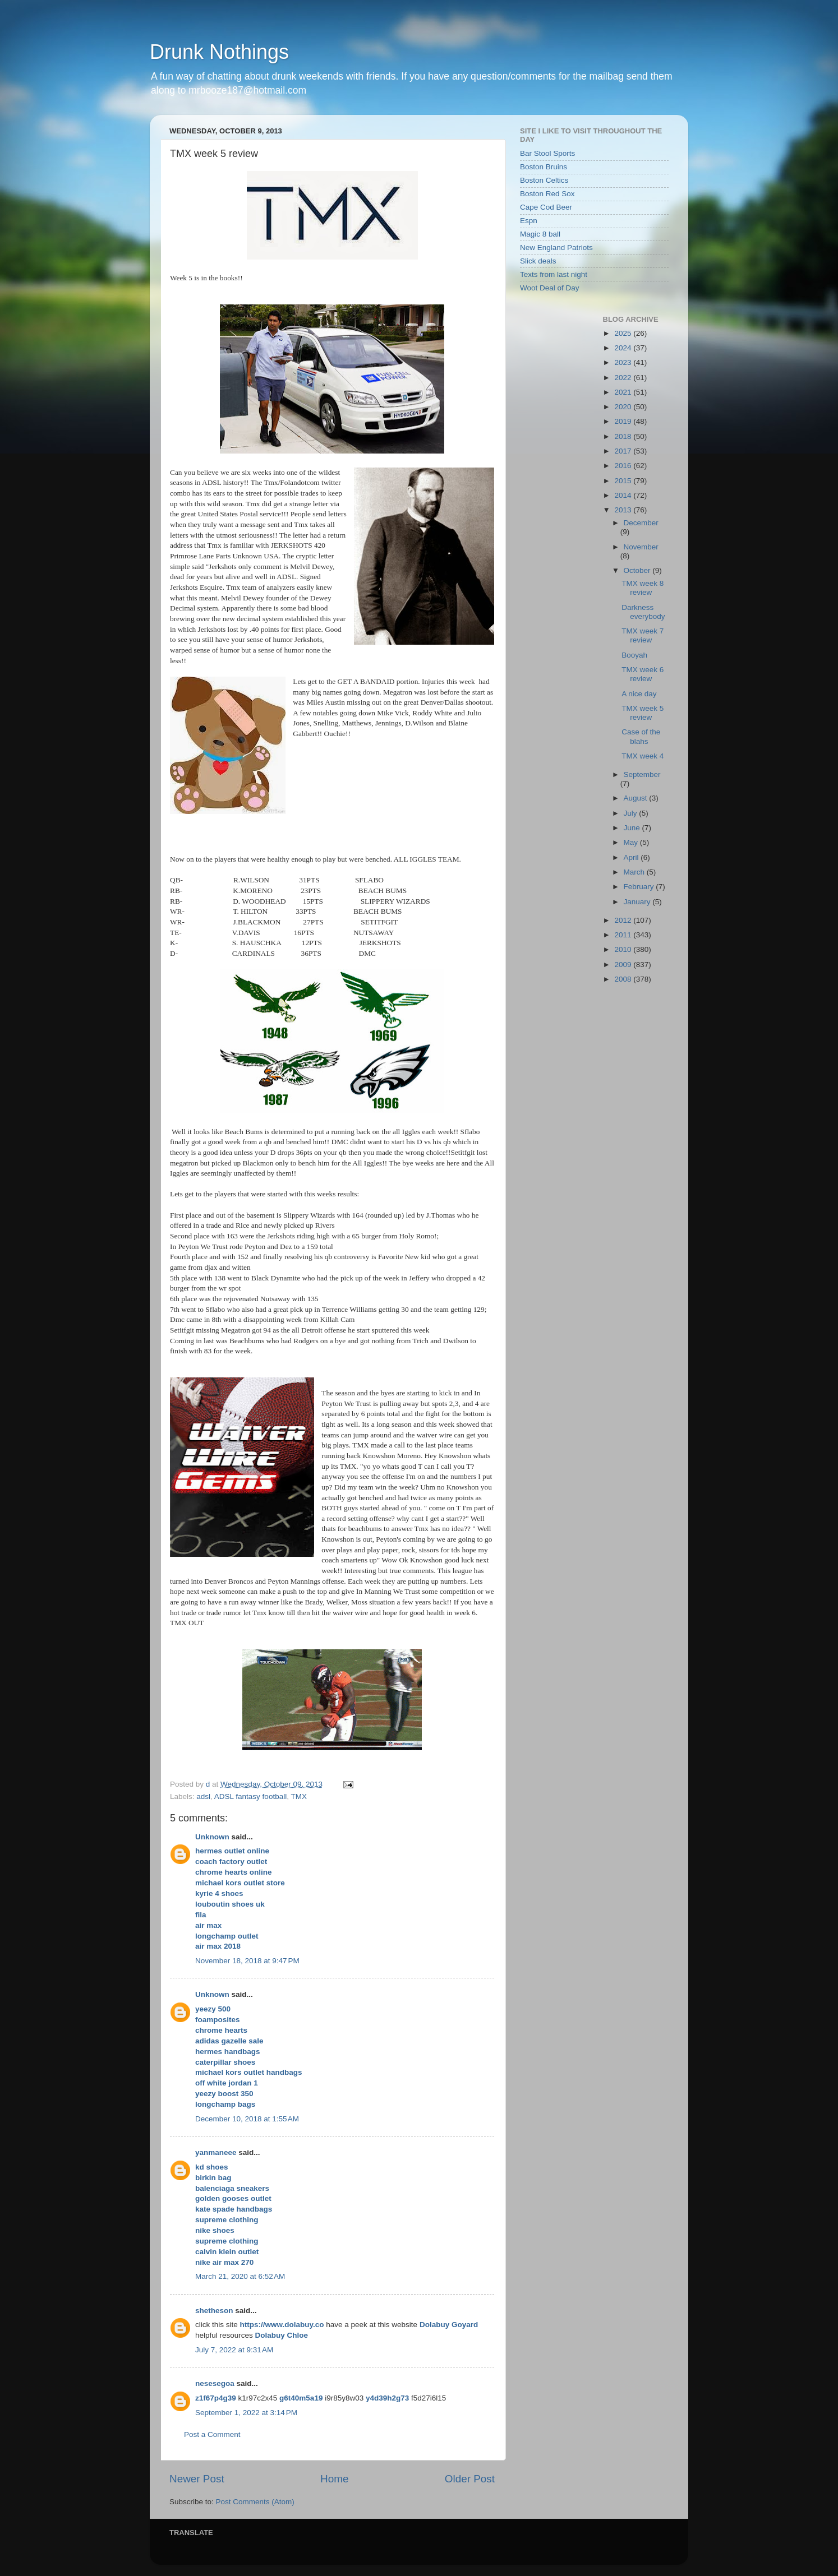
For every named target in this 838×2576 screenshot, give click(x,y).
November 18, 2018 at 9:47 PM (247, 1961)
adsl (203, 1796)
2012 (623, 920)
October (638, 570)
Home (334, 2479)
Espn (528, 220)
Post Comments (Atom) (255, 2502)
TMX (299, 1796)
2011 (623, 935)
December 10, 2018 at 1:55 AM (247, 2119)
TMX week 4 (642, 756)
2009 (623, 964)
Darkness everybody (643, 612)
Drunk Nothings (219, 51)
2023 (623, 362)
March (635, 872)
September (642, 774)
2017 (623, 451)
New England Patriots (556, 247)
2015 (623, 481)
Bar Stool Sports (547, 153)
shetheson (214, 2310)
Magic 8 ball (540, 234)
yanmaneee (216, 2152)
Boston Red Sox (547, 193)
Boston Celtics (544, 180)
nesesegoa (214, 2383)
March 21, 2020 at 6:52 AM (240, 2276)
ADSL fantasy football (250, 1796)
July (631, 813)
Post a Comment (212, 2434)
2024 (623, 348)
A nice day (638, 694)
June (633, 828)
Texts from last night (553, 274)
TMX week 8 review (642, 587)
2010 (623, 949)
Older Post (470, 2479)
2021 (623, 392)
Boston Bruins (543, 167)
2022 (623, 377)
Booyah (634, 655)
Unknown (212, 1837)
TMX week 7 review (642, 635)
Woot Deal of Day (549, 288)
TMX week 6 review (642, 674)
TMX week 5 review (642, 713)
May (632, 842)
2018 (623, 436)
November (641, 547)
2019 (623, 421)
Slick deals (538, 261)
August (637, 798)
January (638, 902)
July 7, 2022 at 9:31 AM (234, 2350)
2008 (623, 979)
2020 (623, 407)
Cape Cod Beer (546, 207)
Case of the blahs (640, 736)
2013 (623, 510)
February (640, 886)
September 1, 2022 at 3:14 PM (246, 2412)
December (641, 523)
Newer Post (196, 2479)
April (632, 857)
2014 (623, 495)
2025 (623, 333)
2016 (623, 465)
